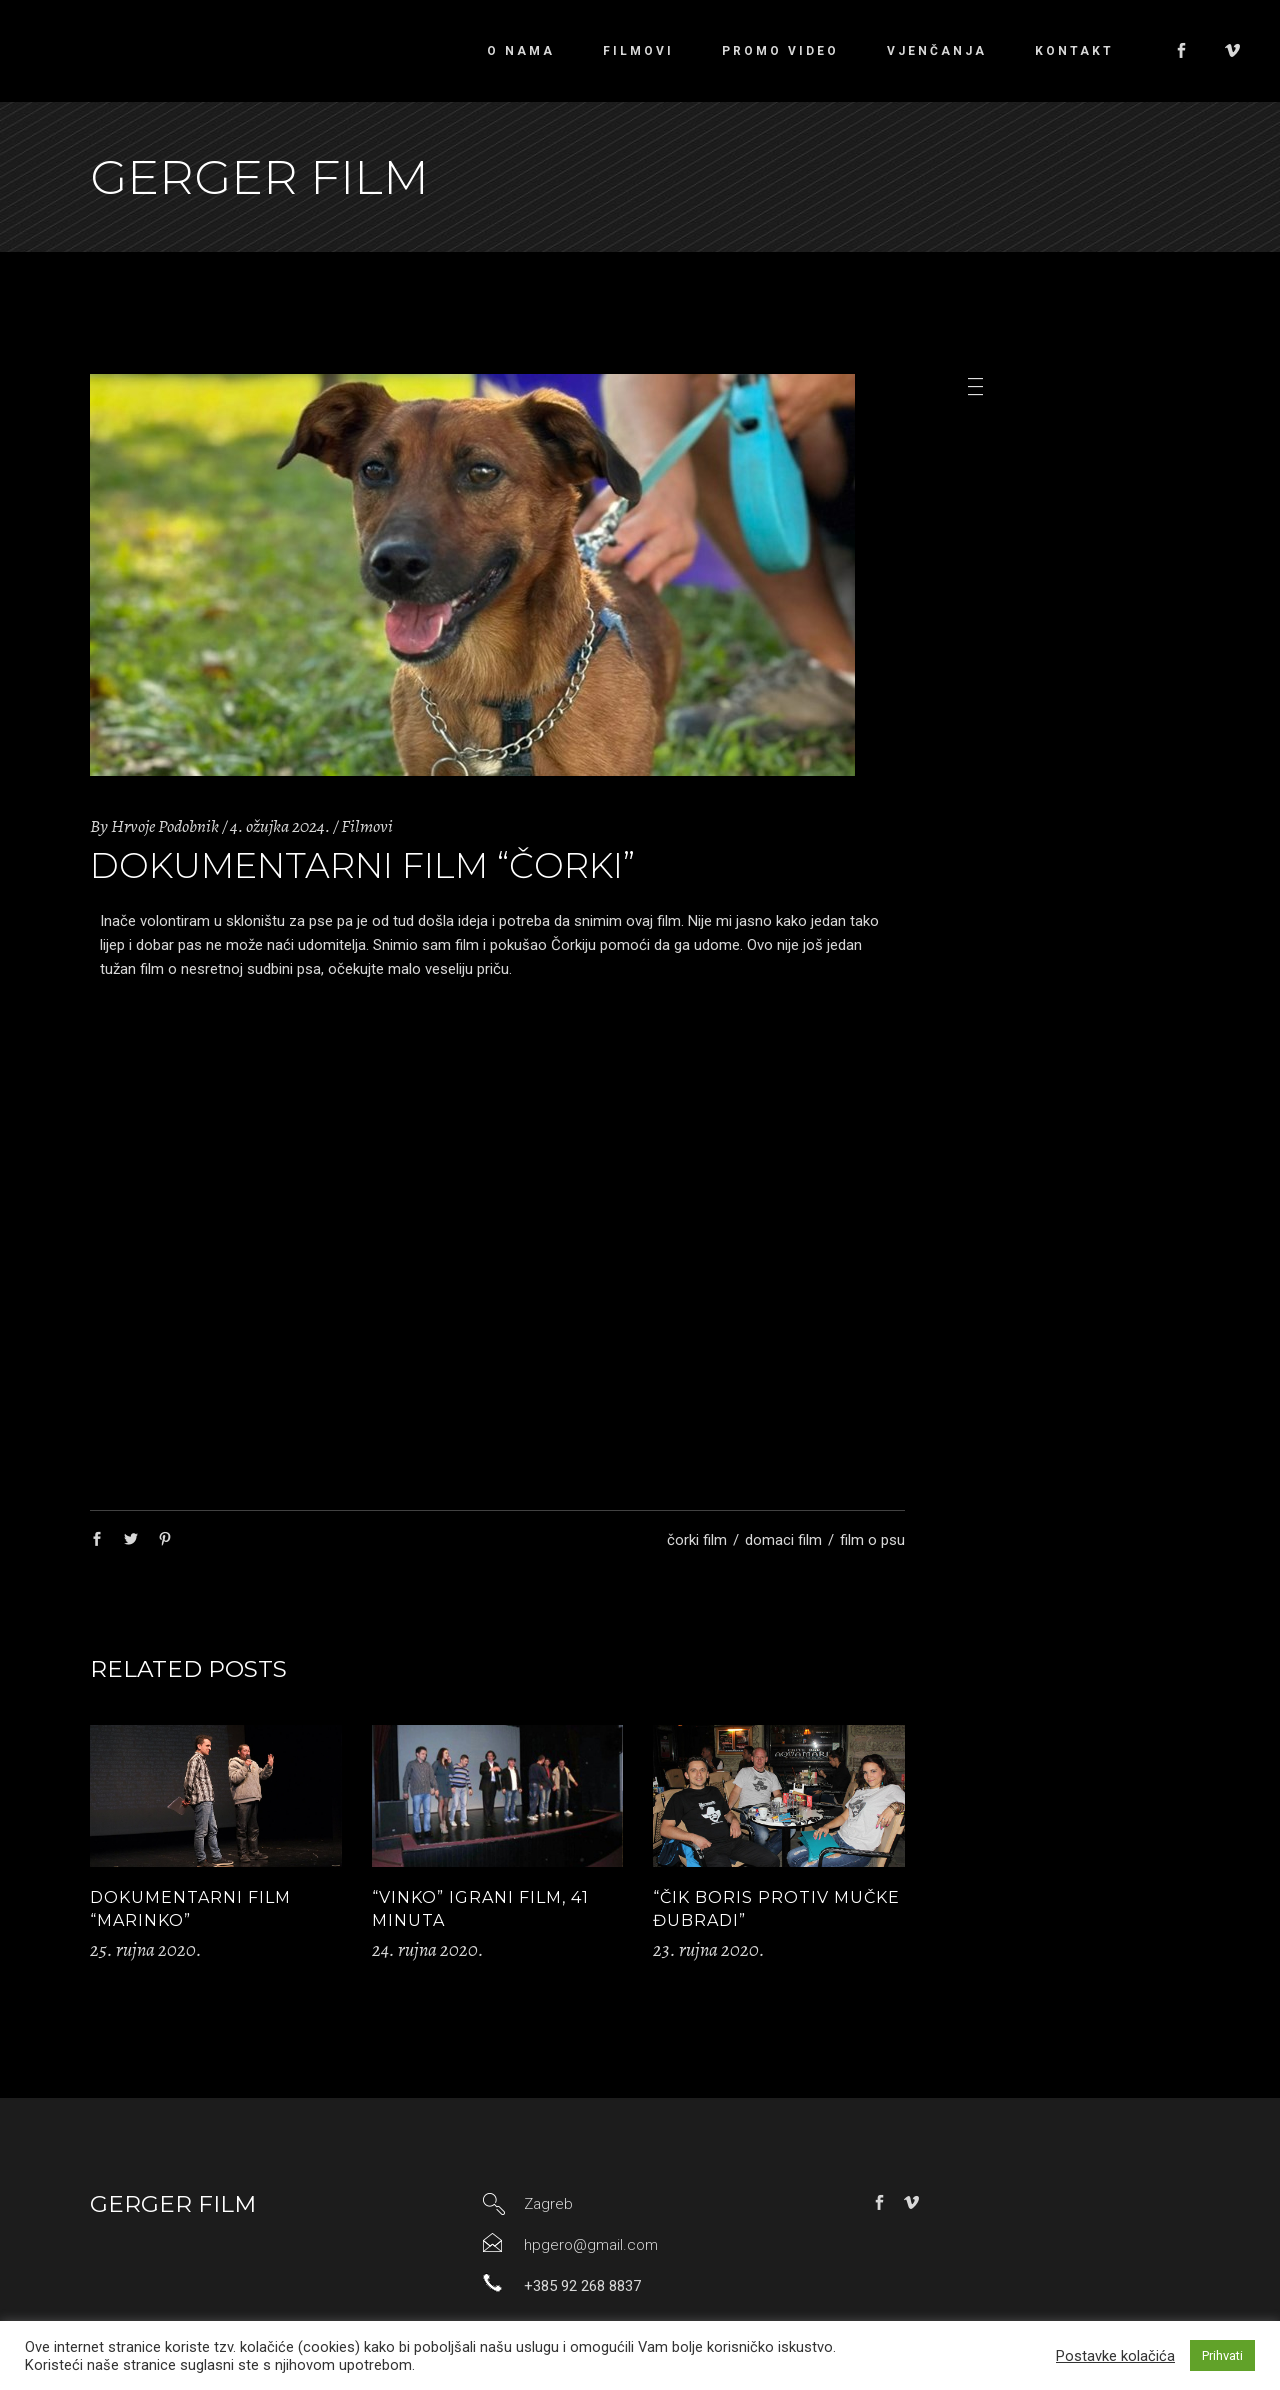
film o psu (872, 1540)
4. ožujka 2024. (280, 826)
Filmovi (367, 826)
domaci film (783, 1540)
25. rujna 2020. (146, 1950)
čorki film (697, 1540)
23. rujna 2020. (709, 1950)
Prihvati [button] (1222, 2355)
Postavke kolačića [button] (1115, 2356)
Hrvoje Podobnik (165, 826)
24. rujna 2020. (428, 1950)
